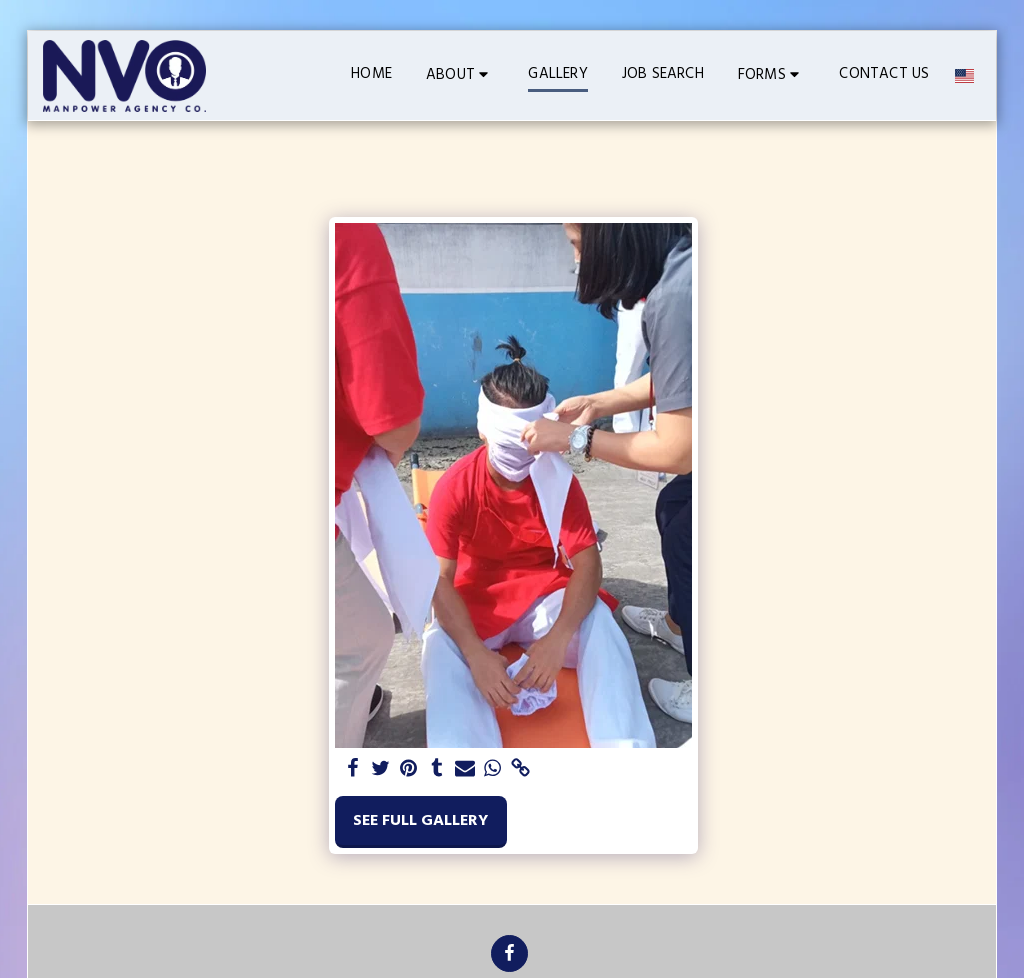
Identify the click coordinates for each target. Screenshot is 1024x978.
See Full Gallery (420, 821)
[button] (460, 75)
